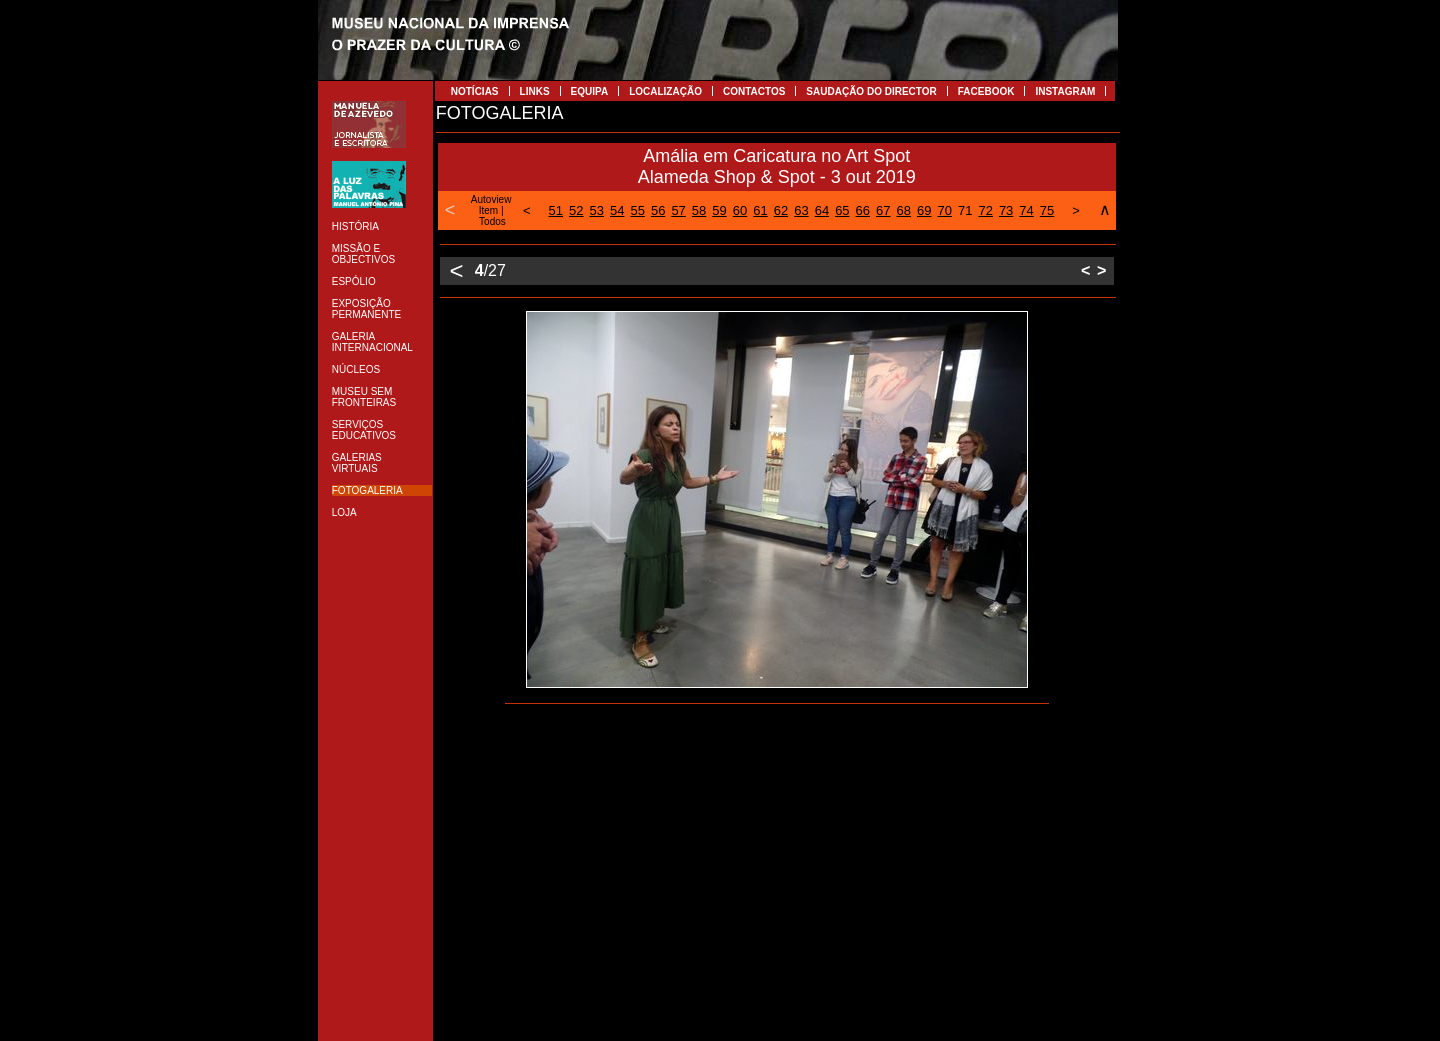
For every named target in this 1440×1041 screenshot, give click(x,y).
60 (740, 210)
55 (637, 210)
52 (576, 210)
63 (801, 210)
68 (904, 210)
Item (488, 210)
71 (965, 210)
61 (760, 210)
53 (597, 210)
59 (719, 210)
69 (924, 210)
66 (863, 210)
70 (944, 210)
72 (985, 210)
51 (556, 210)
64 (822, 210)
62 (781, 210)
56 (658, 210)
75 (1047, 210)
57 (678, 210)
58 (699, 210)
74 (1026, 210)
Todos (492, 221)
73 (1006, 210)
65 (842, 210)
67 (883, 210)
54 (617, 210)
